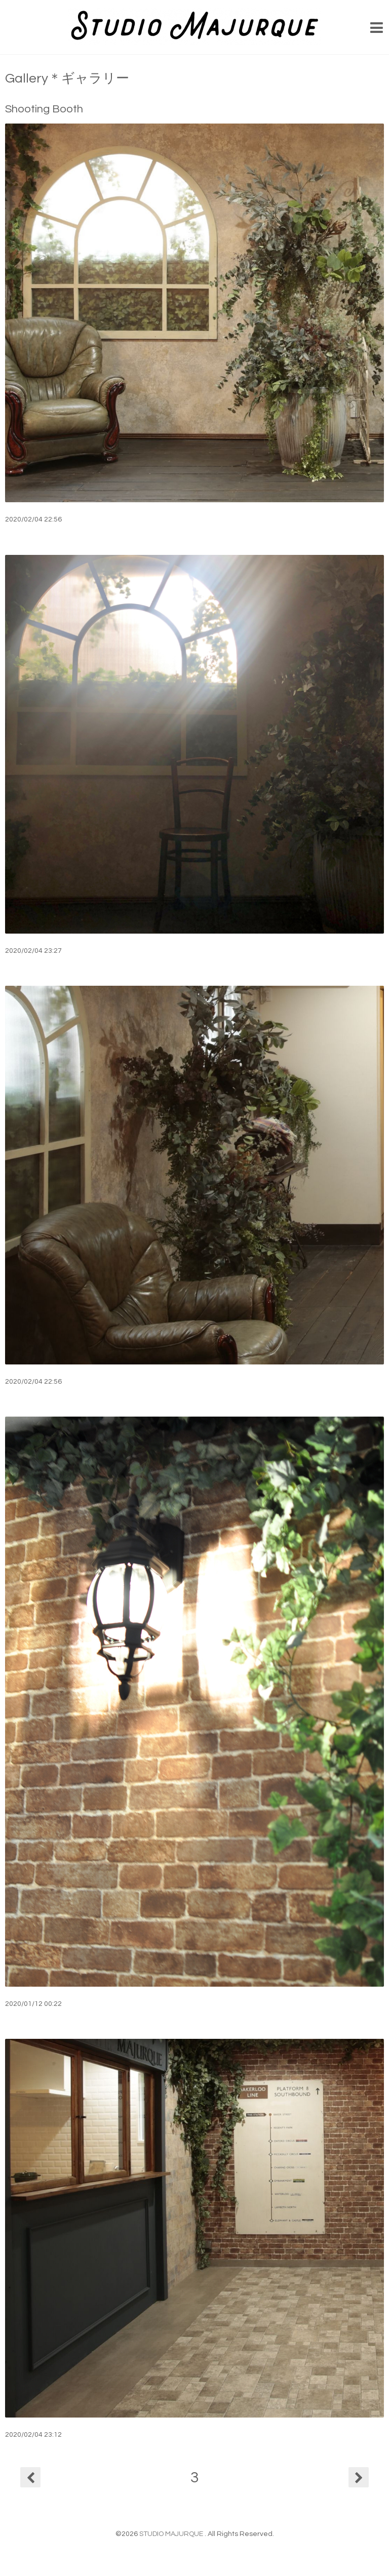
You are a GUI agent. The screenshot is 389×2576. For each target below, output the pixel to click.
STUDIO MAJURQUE (172, 2534)
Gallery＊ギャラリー (67, 78)
